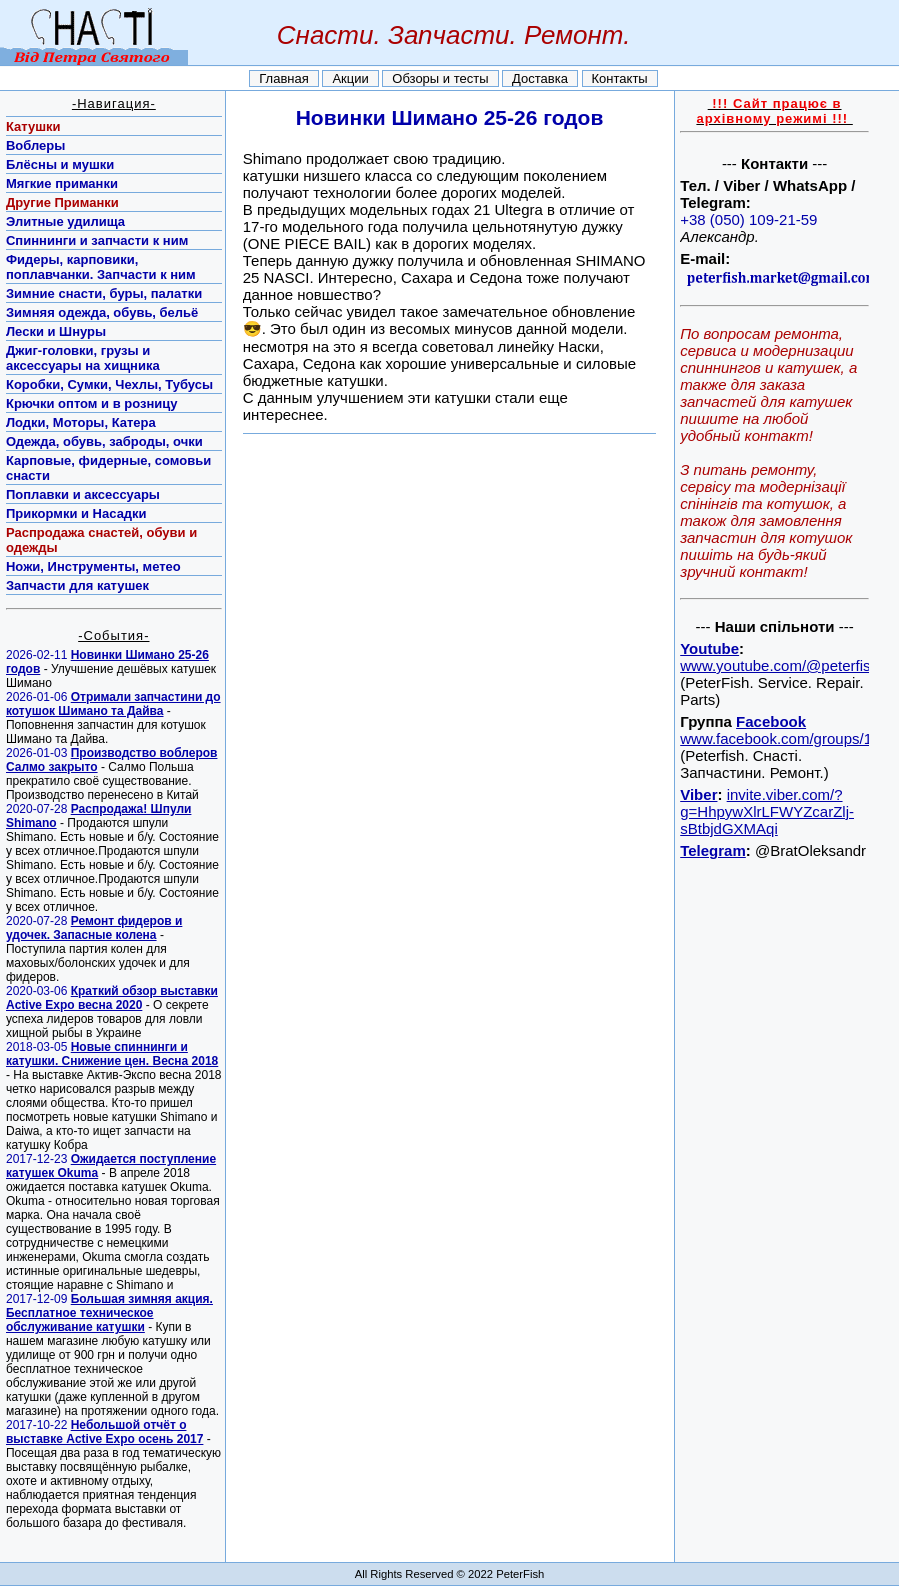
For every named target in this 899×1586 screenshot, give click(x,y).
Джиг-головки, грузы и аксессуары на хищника (83, 358)
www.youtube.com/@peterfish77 (787, 665)
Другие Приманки (62, 202)
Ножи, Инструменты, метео (93, 566)
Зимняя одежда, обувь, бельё (102, 312)
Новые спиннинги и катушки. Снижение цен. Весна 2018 (112, 1054)
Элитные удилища (65, 221)
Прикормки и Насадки (76, 513)
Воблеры (35, 145)
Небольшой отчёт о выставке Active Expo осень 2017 (104, 1432)
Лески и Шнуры (56, 331)
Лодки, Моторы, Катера (81, 422)
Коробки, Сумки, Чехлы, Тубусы (109, 384)
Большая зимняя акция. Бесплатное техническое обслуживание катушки (109, 1313)
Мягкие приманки (62, 183)
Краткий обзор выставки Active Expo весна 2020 (112, 998)
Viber (698, 794)
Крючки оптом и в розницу (92, 403)
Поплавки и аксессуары (83, 494)
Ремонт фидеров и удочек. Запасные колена (94, 928)
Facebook (771, 721)
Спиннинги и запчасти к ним (97, 240)
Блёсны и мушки (60, 164)
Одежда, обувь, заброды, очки (104, 441)
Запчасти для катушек (77, 585)
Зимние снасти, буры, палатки (104, 293)
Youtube (709, 648)
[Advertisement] (773, 1164)
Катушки (33, 126)
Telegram (713, 850)
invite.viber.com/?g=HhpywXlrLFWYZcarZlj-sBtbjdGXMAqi (767, 811)
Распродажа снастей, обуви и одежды (101, 540)
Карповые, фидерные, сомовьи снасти (108, 468)
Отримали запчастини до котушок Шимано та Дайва (113, 704)
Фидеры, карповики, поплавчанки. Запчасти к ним (101, 267)
